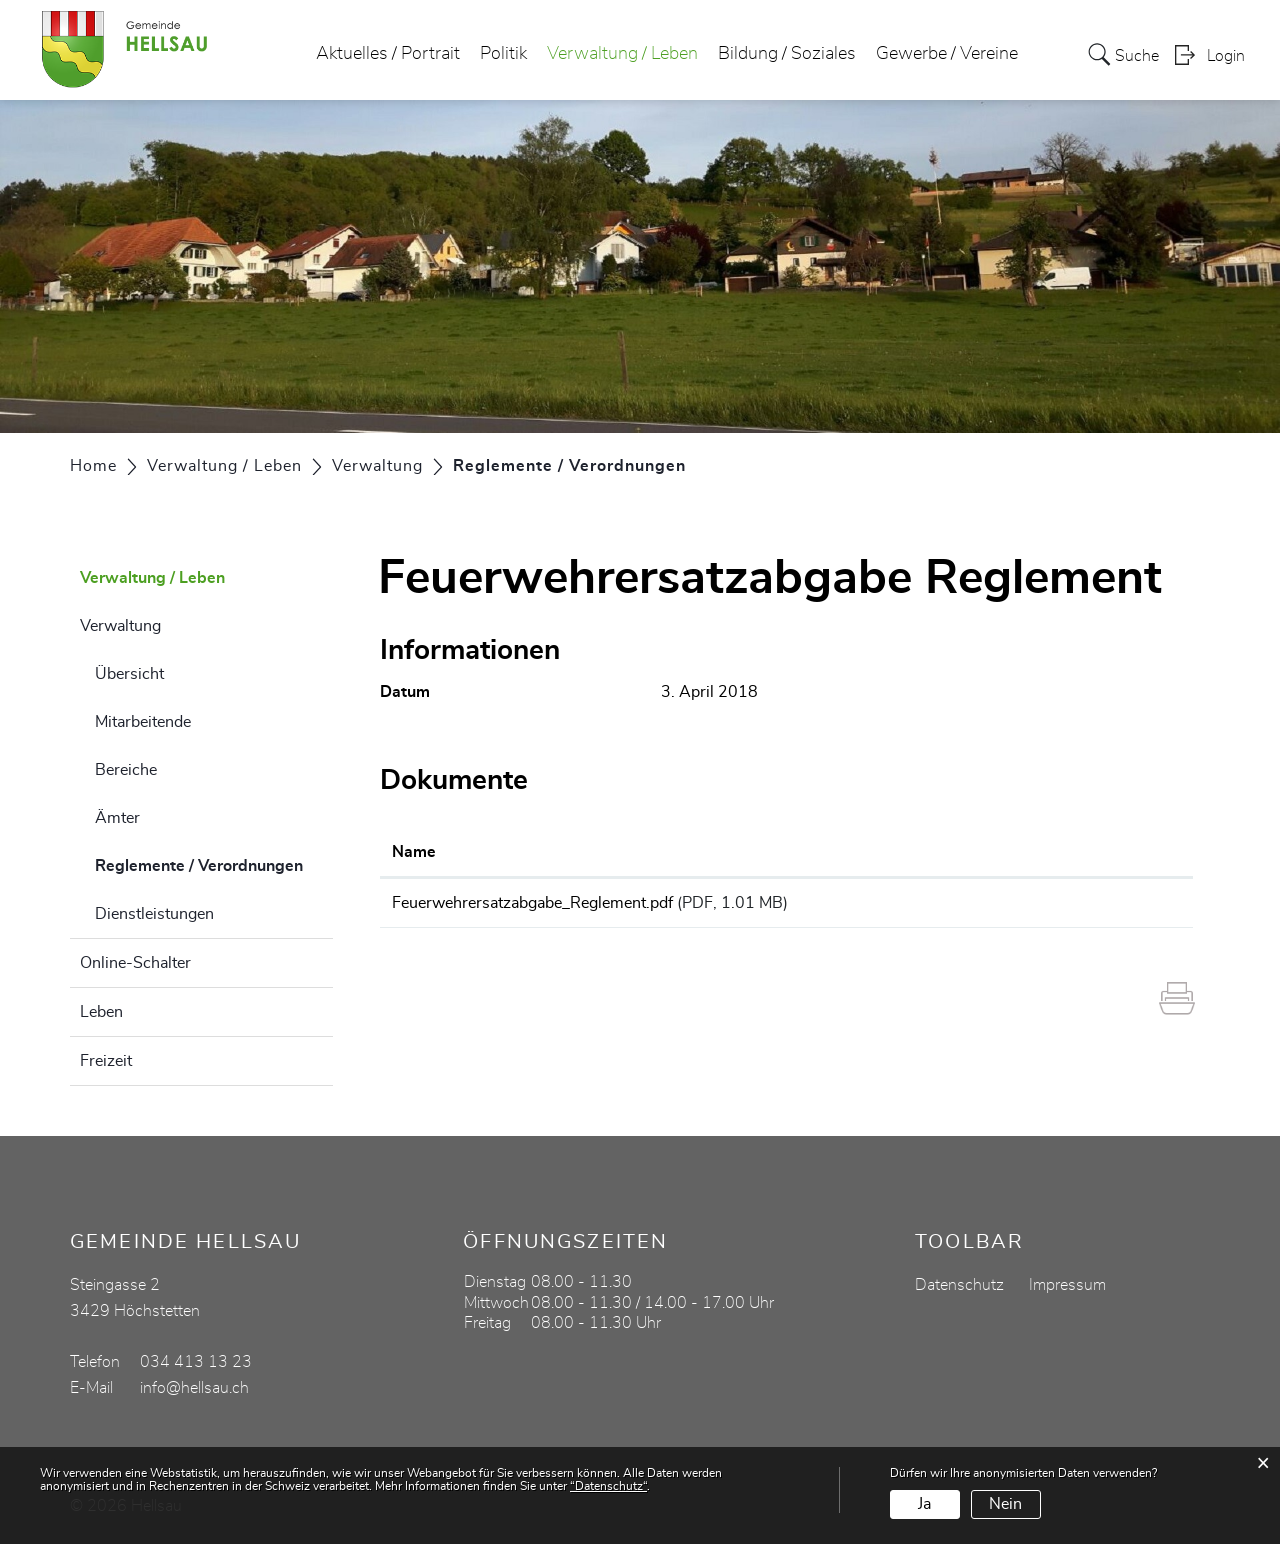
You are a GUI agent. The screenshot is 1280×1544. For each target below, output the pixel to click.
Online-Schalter (135, 963)
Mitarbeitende (143, 722)
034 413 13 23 (196, 1362)
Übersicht (129, 674)
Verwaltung (120, 626)
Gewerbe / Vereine (947, 54)
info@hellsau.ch (194, 1388)
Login (1226, 56)
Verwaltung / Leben (622, 54)
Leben (101, 1012)
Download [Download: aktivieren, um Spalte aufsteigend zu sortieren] (1079, 852)
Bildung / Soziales (787, 54)
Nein (1005, 1504)
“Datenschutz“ (608, 1486)
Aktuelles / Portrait (388, 54)
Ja (924, 1504)
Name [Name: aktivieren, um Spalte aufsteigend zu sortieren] (414, 852)
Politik (503, 54)
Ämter (117, 818)
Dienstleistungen (154, 914)
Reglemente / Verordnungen (214, 863)
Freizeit (106, 1061)
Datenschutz (959, 1285)
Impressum (1067, 1285)
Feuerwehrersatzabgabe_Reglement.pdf (532, 903)
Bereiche (126, 770)
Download (1111, 906)
